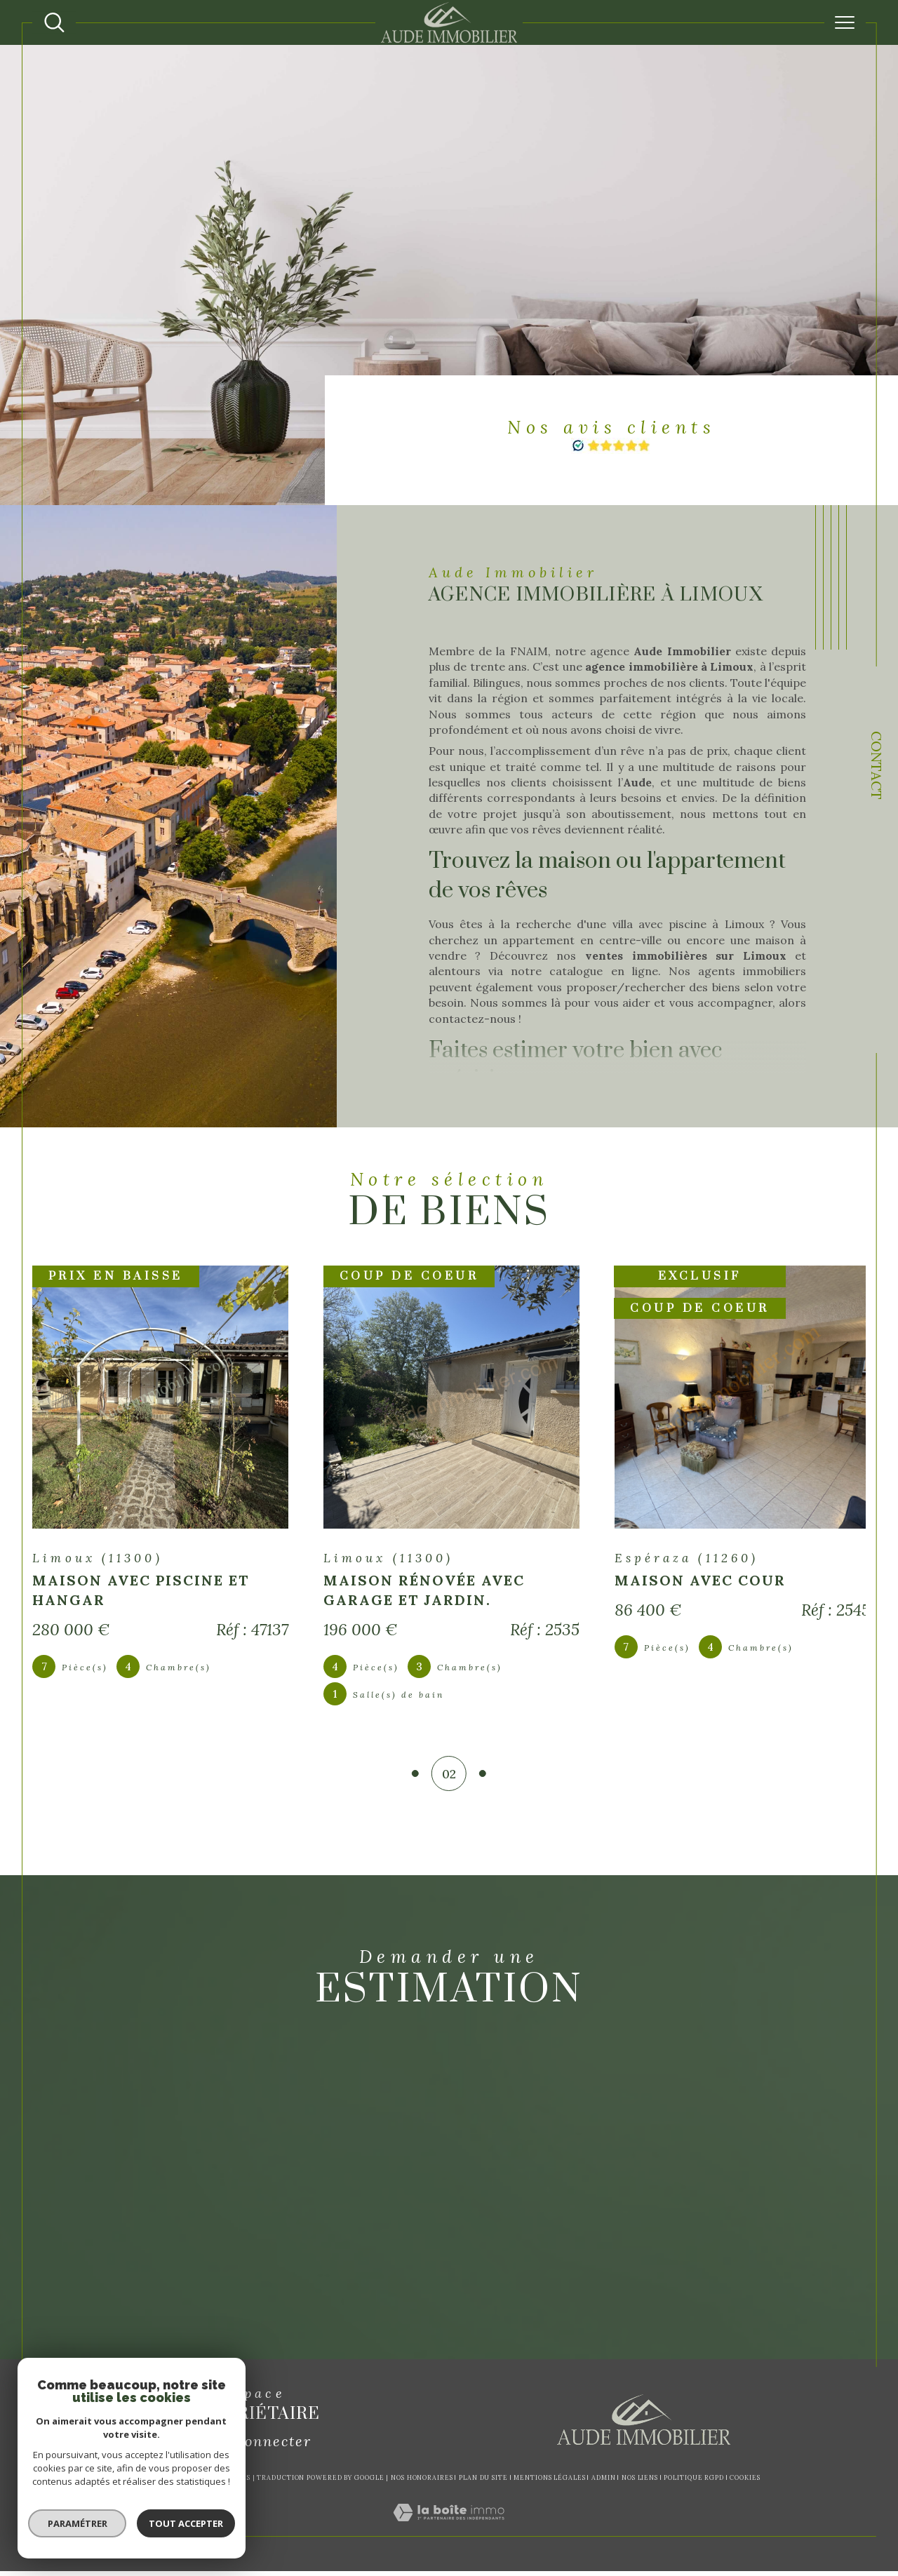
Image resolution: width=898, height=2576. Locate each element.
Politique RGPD (694, 2482)
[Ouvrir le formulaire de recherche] (54, 23)
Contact (876, 765)
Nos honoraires (422, 2482)
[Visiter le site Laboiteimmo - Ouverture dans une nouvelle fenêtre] (448, 2533)
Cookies (745, 2482)
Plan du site (483, 2482)
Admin (603, 2482)
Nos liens (640, 2482)
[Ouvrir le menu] (845, 22)
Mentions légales (549, 2482)
